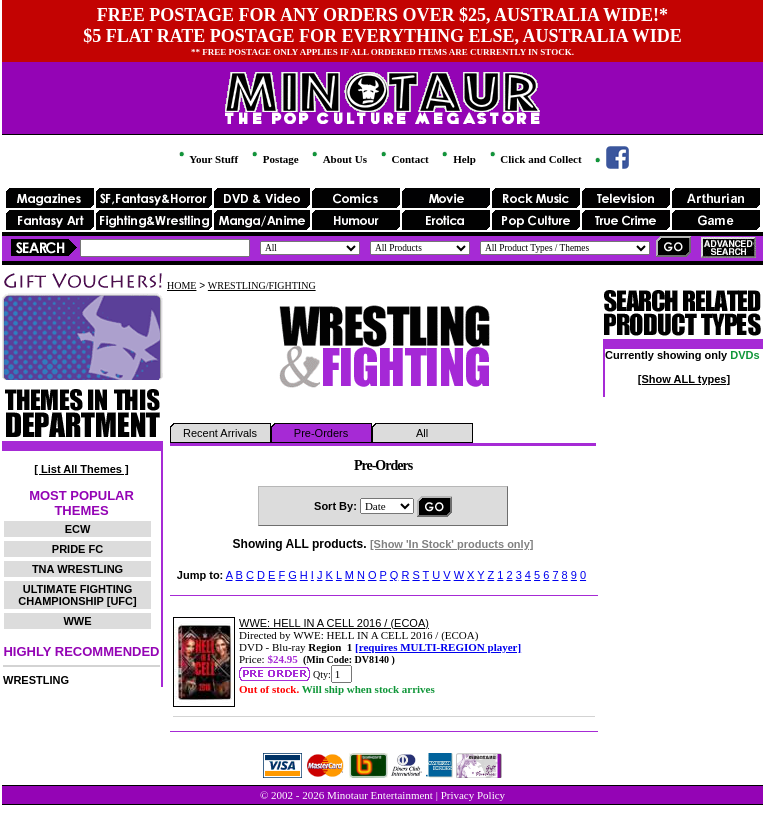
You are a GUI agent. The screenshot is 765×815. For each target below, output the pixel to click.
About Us (337, 159)
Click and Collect (534, 159)
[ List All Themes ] (81, 469)
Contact (403, 159)
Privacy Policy (473, 795)
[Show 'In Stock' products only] (452, 544)
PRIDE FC (77, 549)
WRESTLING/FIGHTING (262, 285)
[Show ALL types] (684, 379)
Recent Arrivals (220, 433)
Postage (274, 159)
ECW (78, 529)
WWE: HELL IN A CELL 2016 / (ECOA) (334, 623)
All (422, 433)
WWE (77, 621)
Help (457, 159)
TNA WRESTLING (77, 569)
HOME (181, 285)
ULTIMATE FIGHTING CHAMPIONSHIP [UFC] (77, 595)
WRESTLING (36, 680)
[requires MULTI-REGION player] (438, 647)
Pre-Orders (321, 433)
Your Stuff (207, 159)
